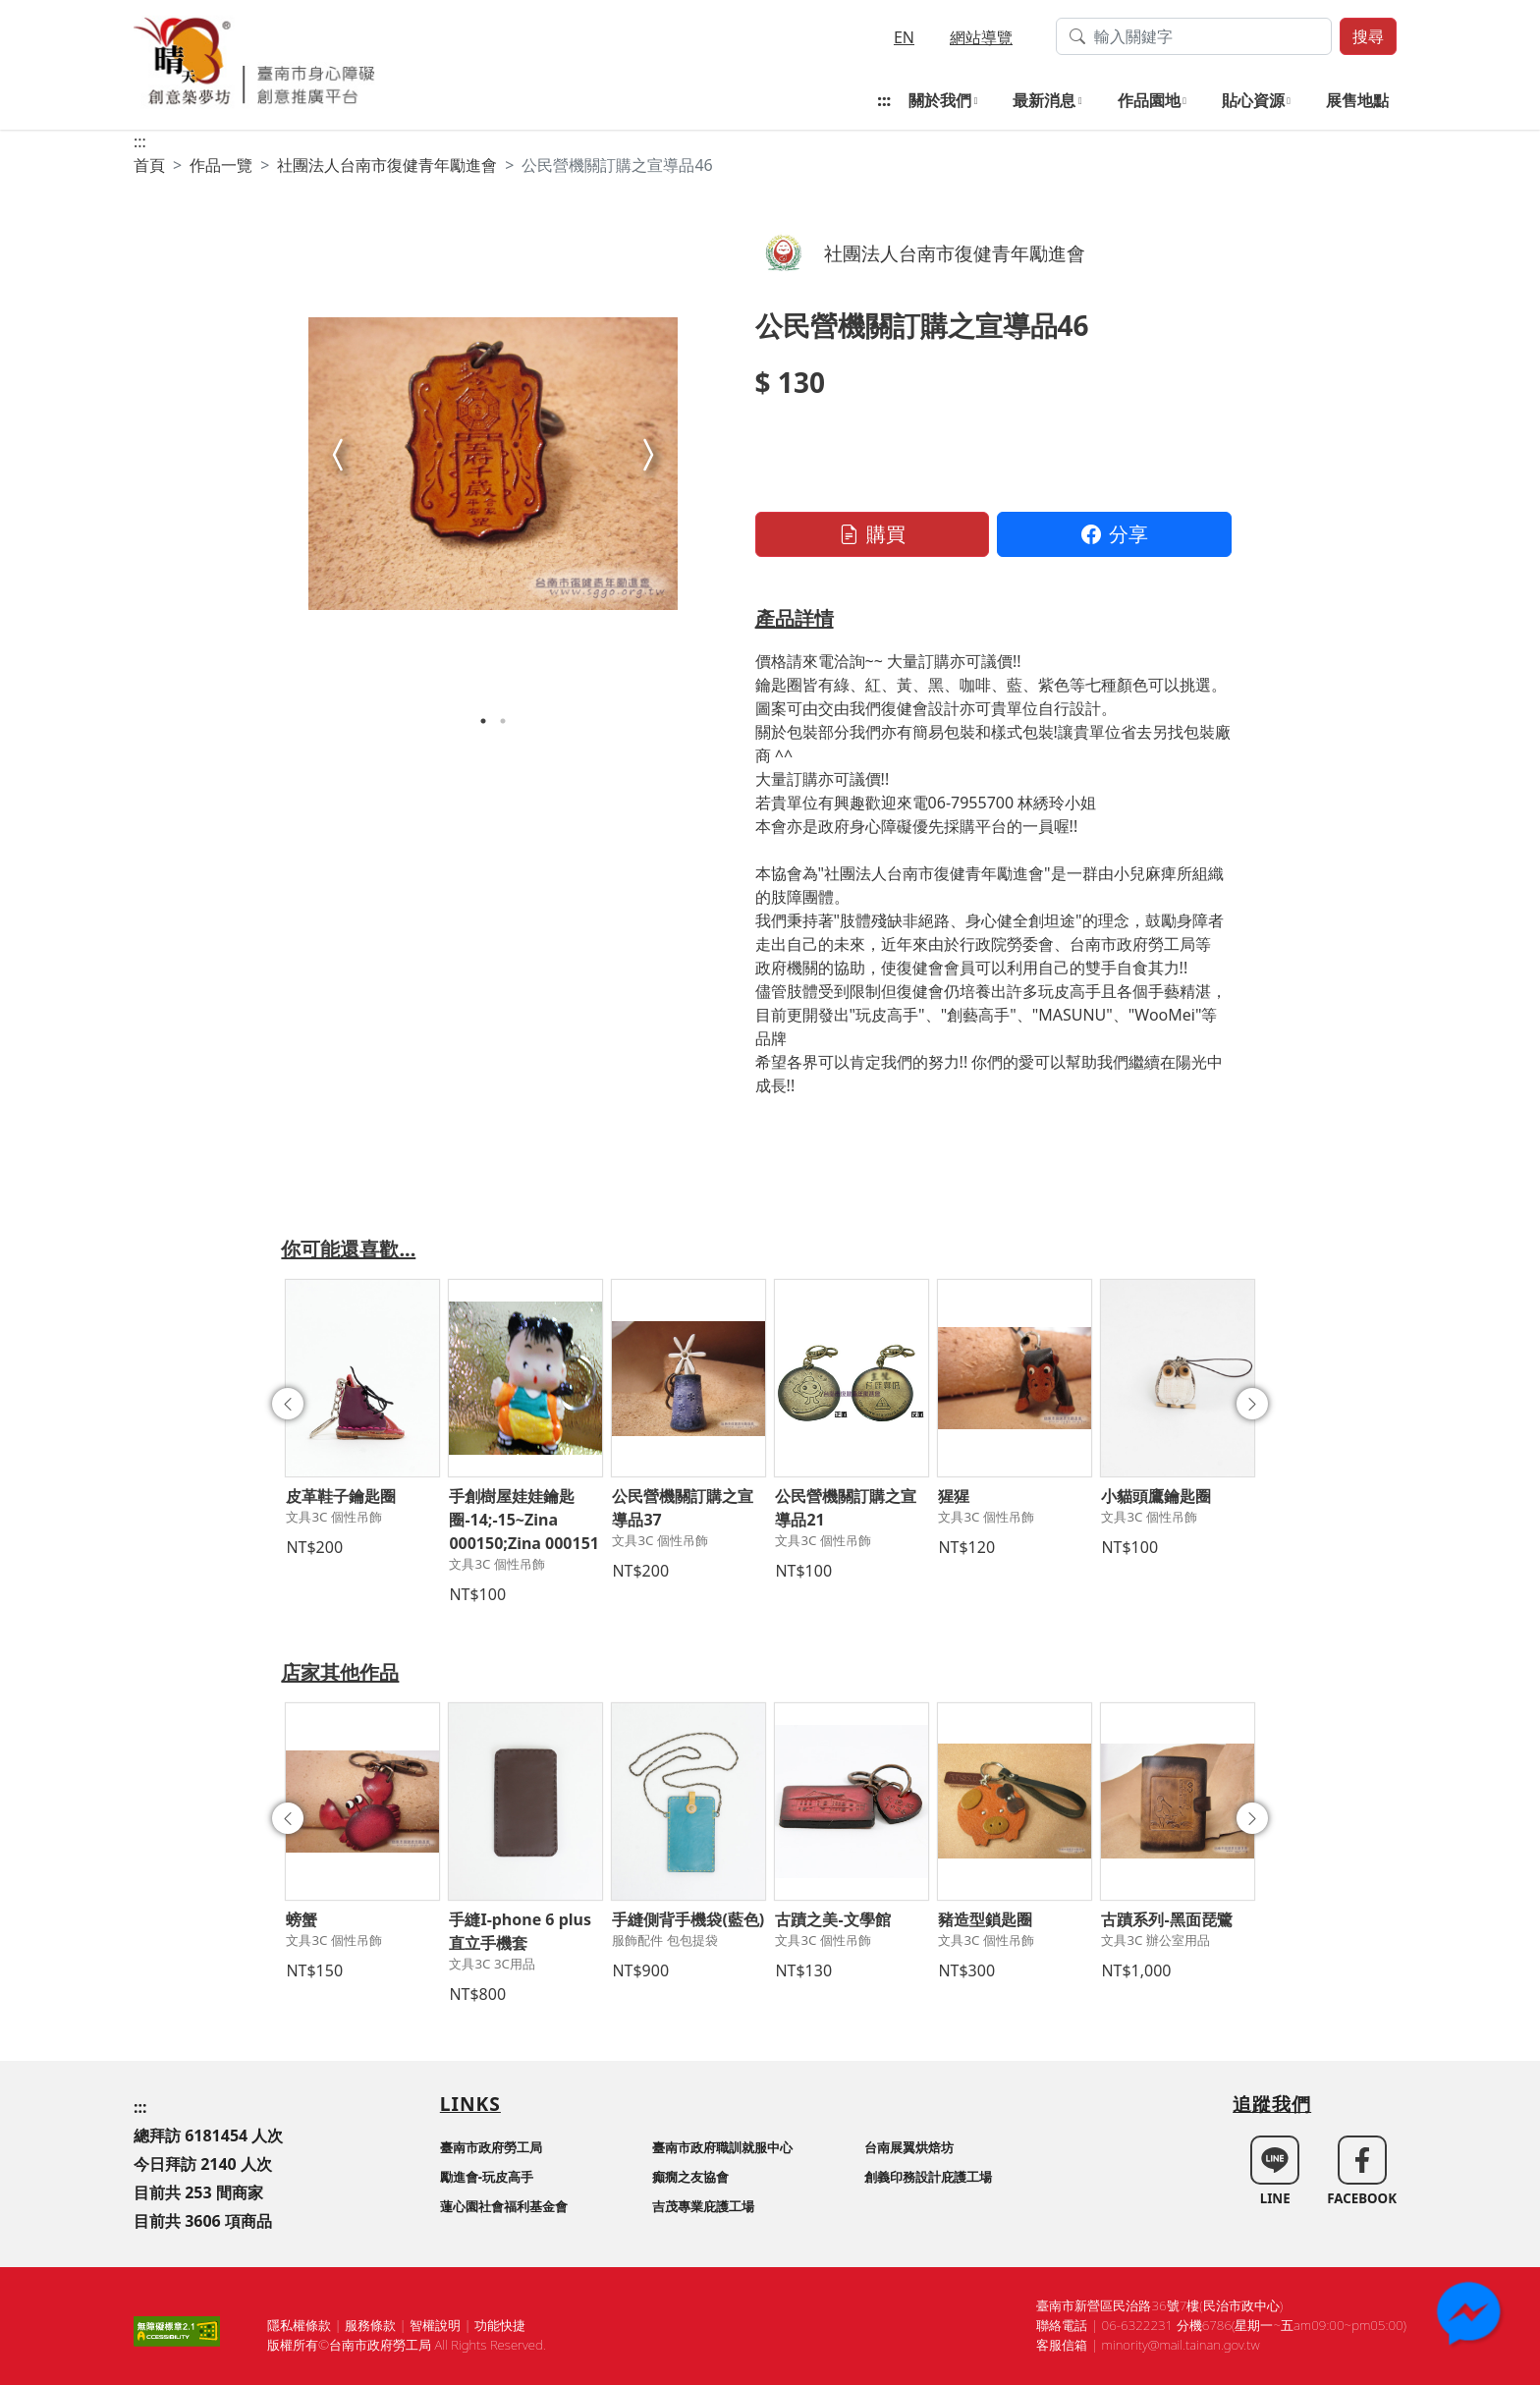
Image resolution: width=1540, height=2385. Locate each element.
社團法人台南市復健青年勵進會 (387, 165)
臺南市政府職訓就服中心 (722, 2147)
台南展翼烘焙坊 (909, 2147)
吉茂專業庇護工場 (703, 2206)
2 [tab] (503, 721)
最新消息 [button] (1044, 100)
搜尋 (1368, 36)
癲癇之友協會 (690, 2177)
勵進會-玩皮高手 (486, 2177)
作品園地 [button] (1149, 100)
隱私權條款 (299, 2325)
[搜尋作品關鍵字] (1194, 36)
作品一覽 (221, 165)
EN (904, 37)
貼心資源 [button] (1253, 100)
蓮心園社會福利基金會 (504, 2206)
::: (884, 100)
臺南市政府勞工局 (491, 2147)
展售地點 (1357, 100)
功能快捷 (499, 2325)
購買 (872, 534)
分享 (1114, 534)
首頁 (149, 165)
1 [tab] (483, 721)
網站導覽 (981, 37)
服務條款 (370, 2325)
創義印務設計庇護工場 (928, 2177)
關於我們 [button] (939, 100)
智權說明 (435, 2325)
